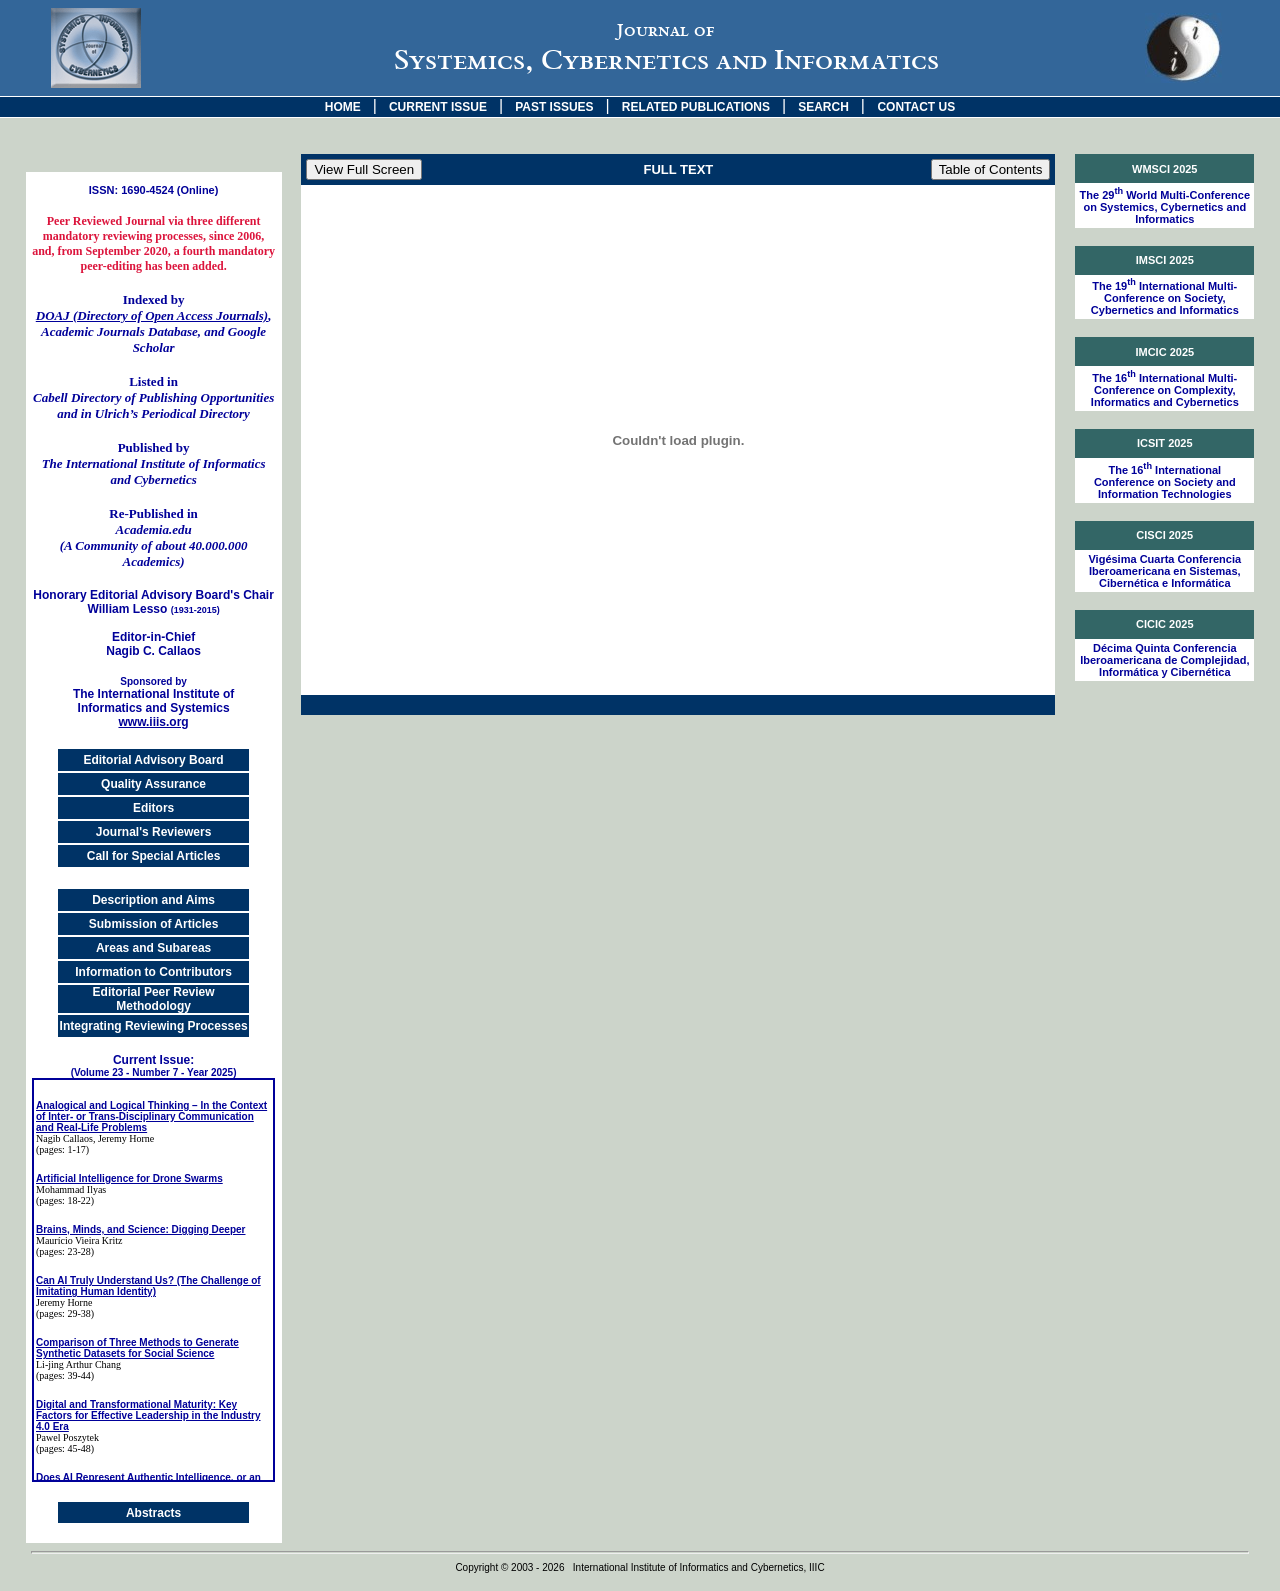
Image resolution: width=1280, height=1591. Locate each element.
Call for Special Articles (154, 856)
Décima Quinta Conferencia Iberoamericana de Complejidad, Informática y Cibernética (1164, 660)
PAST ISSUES (554, 107)
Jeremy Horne (64, 1302)
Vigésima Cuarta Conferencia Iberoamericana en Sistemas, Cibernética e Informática (1164, 571)
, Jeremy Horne (123, 1138)
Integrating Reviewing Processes (154, 1026)
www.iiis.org (153, 722)
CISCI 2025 (1164, 535)
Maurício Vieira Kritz (79, 1240)
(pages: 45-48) (65, 1448)
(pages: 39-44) (65, 1375)
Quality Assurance (153, 784)
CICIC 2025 (1164, 624)
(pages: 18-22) (65, 1200)
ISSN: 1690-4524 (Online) (154, 190)
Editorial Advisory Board (153, 760)
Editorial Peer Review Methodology (154, 999)
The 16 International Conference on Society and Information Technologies (1165, 482)
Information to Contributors (153, 972)
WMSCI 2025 (1164, 169)
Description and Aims (153, 900)
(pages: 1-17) (62, 1149)
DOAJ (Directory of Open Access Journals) (152, 315)
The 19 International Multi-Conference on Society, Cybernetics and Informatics (1165, 298)
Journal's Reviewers (154, 832)
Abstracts (153, 1513)
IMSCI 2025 (1165, 260)
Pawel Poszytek (67, 1437)
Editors (153, 808)
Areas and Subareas (153, 948)
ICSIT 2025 (1165, 443)
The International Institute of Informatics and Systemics (153, 695)
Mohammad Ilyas (71, 1189)
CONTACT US (916, 107)
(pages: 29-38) (65, 1313)
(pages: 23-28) (65, 1251)
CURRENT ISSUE (438, 107)
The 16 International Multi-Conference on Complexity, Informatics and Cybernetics (1165, 390)
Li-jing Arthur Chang (78, 1364)
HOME (343, 107)
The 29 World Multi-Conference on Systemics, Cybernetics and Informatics (1165, 207)
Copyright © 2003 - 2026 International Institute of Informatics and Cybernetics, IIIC (639, 1567)
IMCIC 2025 (1164, 352)
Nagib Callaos (64, 1138)
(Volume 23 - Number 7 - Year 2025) (154, 1072)
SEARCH (823, 107)
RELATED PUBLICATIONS (696, 107)
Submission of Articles (154, 924)
